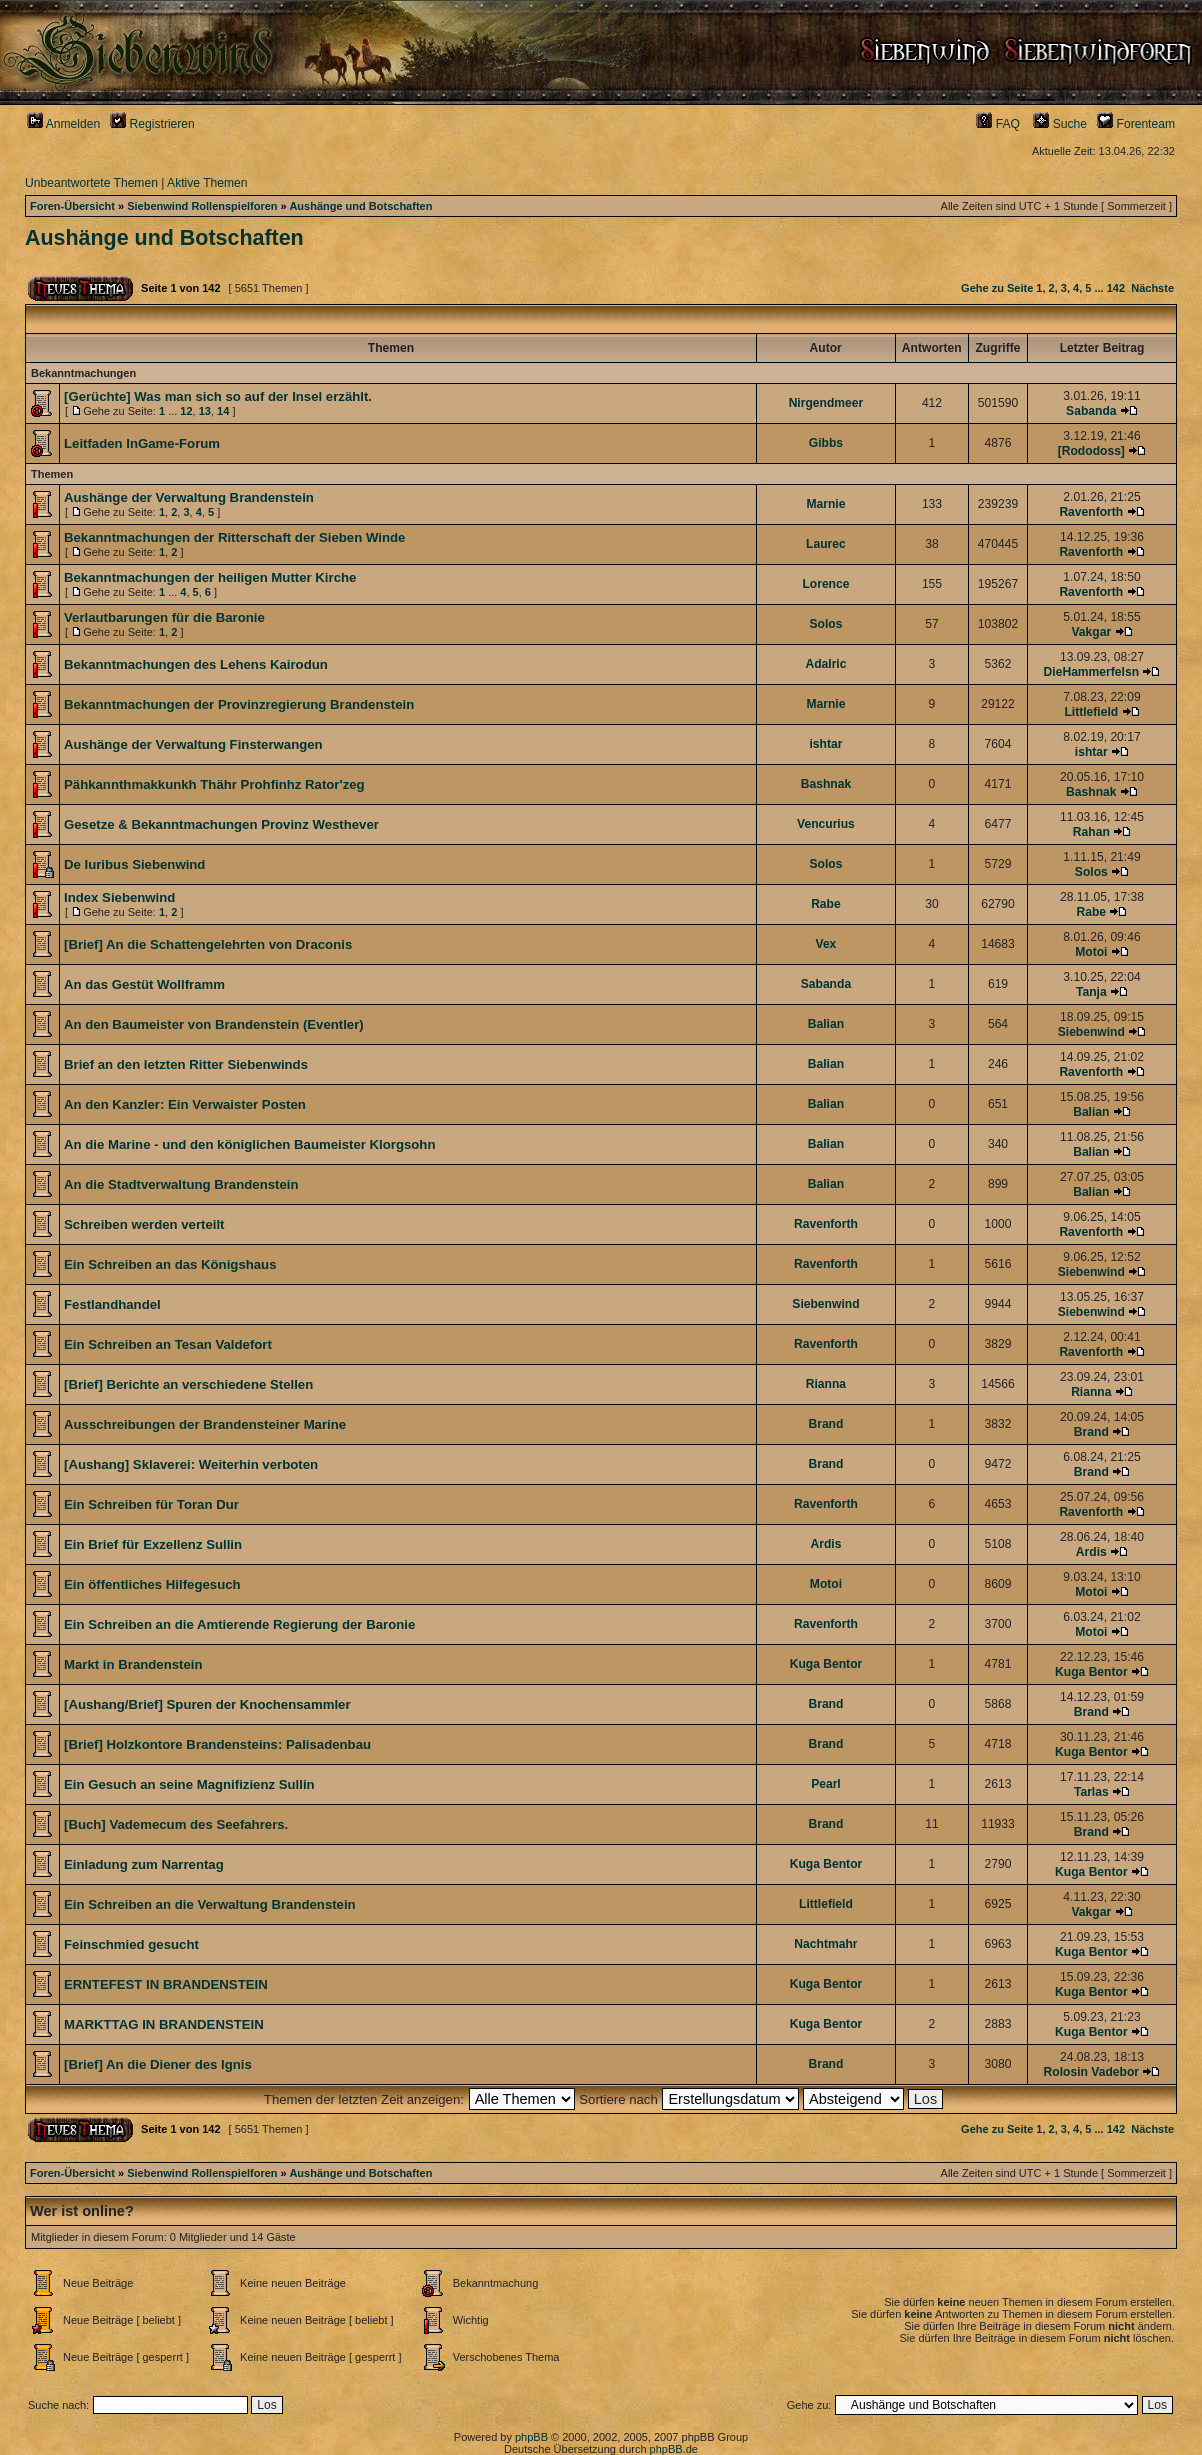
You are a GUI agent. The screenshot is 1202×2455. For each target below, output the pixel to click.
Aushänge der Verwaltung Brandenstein (189, 497)
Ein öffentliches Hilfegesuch (152, 1584)
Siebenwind (1091, 1032)
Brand (825, 1424)
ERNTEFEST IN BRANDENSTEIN (166, 1984)
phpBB (531, 2437)
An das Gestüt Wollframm (144, 984)
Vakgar (1091, 632)
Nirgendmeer (826, 403)
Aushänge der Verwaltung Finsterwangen (193, 744)
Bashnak (826, 784)
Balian (826, 1024)
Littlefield (1091, 712)
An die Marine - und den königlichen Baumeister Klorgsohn (250, 1144)
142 (1116, 288)
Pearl (826, 1784)
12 (186, 411)
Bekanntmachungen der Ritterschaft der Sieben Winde (234, 537)
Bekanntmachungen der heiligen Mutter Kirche (210, 577)
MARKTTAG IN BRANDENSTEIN (164, 2024)
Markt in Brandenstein (133, 1664)
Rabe (826, 904)
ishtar (825, 744)
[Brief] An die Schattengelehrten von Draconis (208, 944)
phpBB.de (674, 2449)
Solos (825, 624)
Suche (1060, 124)
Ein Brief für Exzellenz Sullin (153, 1544)
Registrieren (152, 124)
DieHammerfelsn (1091, 672)
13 (205, 411)
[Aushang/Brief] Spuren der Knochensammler (207, 1704)
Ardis (825, 1544)
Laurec (826, 544)
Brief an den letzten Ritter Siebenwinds (186, 1064)
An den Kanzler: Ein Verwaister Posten (185, 1104)
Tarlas (1091, 1792)
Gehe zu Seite (997, 288)
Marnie (825, 504)
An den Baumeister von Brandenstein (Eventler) (214, 1024)
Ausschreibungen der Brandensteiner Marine (205, 1424)
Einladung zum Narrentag (144, 1864)
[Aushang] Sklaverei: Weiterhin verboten (191, 1464)
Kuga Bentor (826, 1664)
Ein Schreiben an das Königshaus (170, 1264)
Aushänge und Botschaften (360, 206)
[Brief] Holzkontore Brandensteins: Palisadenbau (217, 1744)
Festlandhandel (112, 1304)
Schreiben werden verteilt (144, 1224)
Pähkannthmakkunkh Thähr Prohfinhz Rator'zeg (214, 784)
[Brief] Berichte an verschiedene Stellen (188, 1384)
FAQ (998, 124)
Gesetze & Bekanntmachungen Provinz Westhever (221, 824)
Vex (826, 944)
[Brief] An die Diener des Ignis (158, 2064)
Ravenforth (1091, 512)
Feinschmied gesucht (131, 1944)
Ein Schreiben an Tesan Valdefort (168, 1344)
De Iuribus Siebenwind (134, 864)
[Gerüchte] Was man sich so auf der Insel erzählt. (218, 396)
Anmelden (63, 124)
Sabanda (1091, 411)
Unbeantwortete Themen (91, 183)
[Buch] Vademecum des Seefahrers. (176, 1824)
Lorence (825, 584)
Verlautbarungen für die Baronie (164, 617)
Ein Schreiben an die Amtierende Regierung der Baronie (239, 1624)
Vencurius (826, 824)
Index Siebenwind (119, 897)
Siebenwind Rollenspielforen (202, 206)
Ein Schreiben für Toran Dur (151, 1504)
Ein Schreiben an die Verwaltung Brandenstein (210, 1904)
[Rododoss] (1091, 451)
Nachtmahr (825, 1944)
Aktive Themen (207, 183)
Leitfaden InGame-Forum (142, 443)
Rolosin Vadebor (1091, 2072)
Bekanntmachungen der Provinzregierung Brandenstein (239, 704)
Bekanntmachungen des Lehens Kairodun (196, 664)
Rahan (1091, 832)
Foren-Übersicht (72, 206)
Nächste (1152, 288)
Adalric (825, 664)
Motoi (1091, 952)
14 (223, 411)
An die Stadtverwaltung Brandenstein (181, 1184)
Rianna (826, 1384)
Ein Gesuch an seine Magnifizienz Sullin (189, 1784)
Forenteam (1136, 124)
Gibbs (826, 443)
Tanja (1091, 992)
